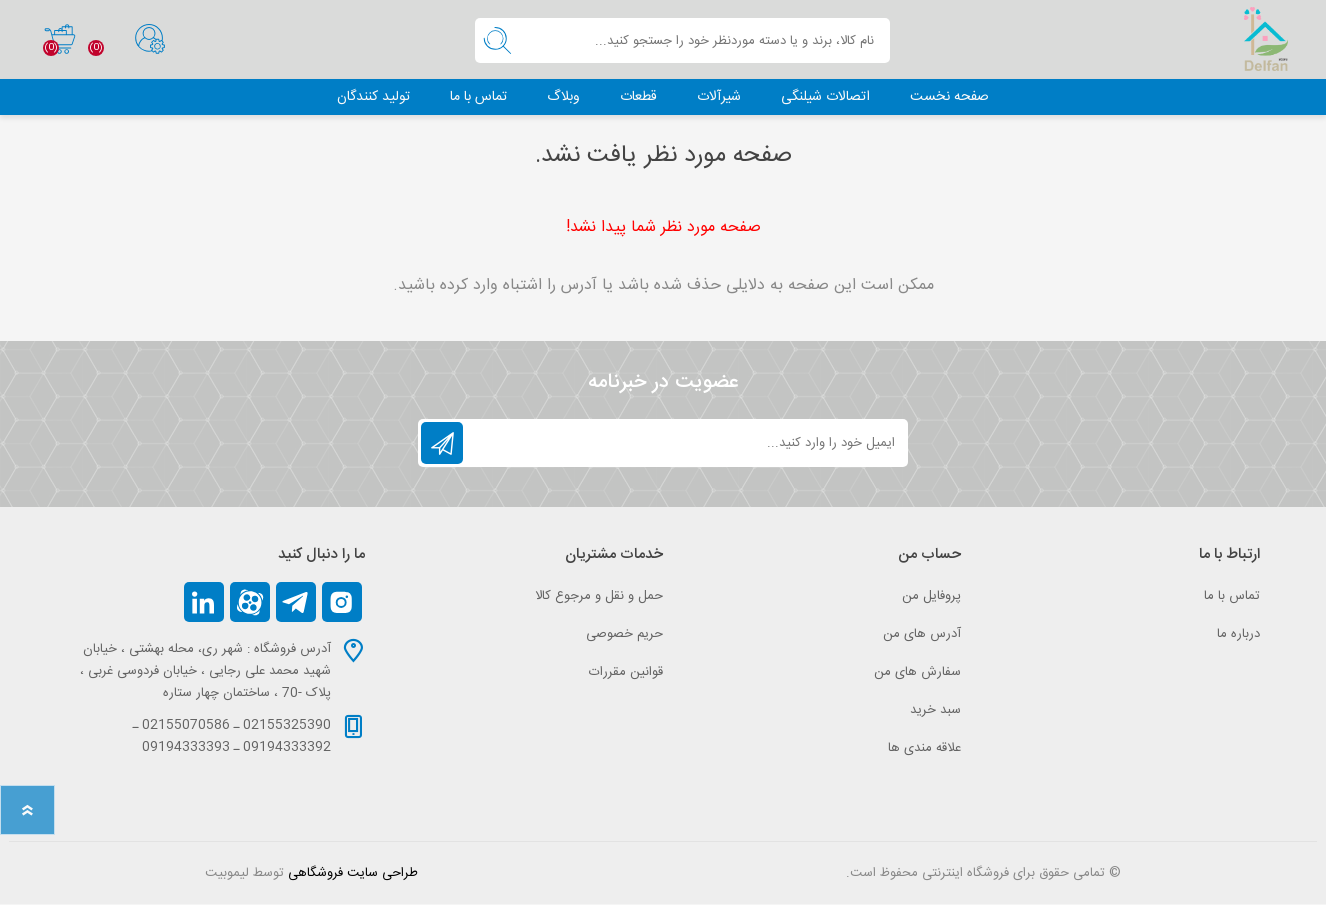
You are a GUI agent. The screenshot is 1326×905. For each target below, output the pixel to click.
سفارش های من (917, 673)
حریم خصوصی (624, 635)
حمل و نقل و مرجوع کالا (599, 597)
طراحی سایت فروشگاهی (353, 874)
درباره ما (1238, 635)
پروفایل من (931, 597)
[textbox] (705, 41)
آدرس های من (922, 635)
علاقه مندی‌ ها (924, 749)
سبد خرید (55, 40)
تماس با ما (1232, 597)
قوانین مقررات (626, 673)
